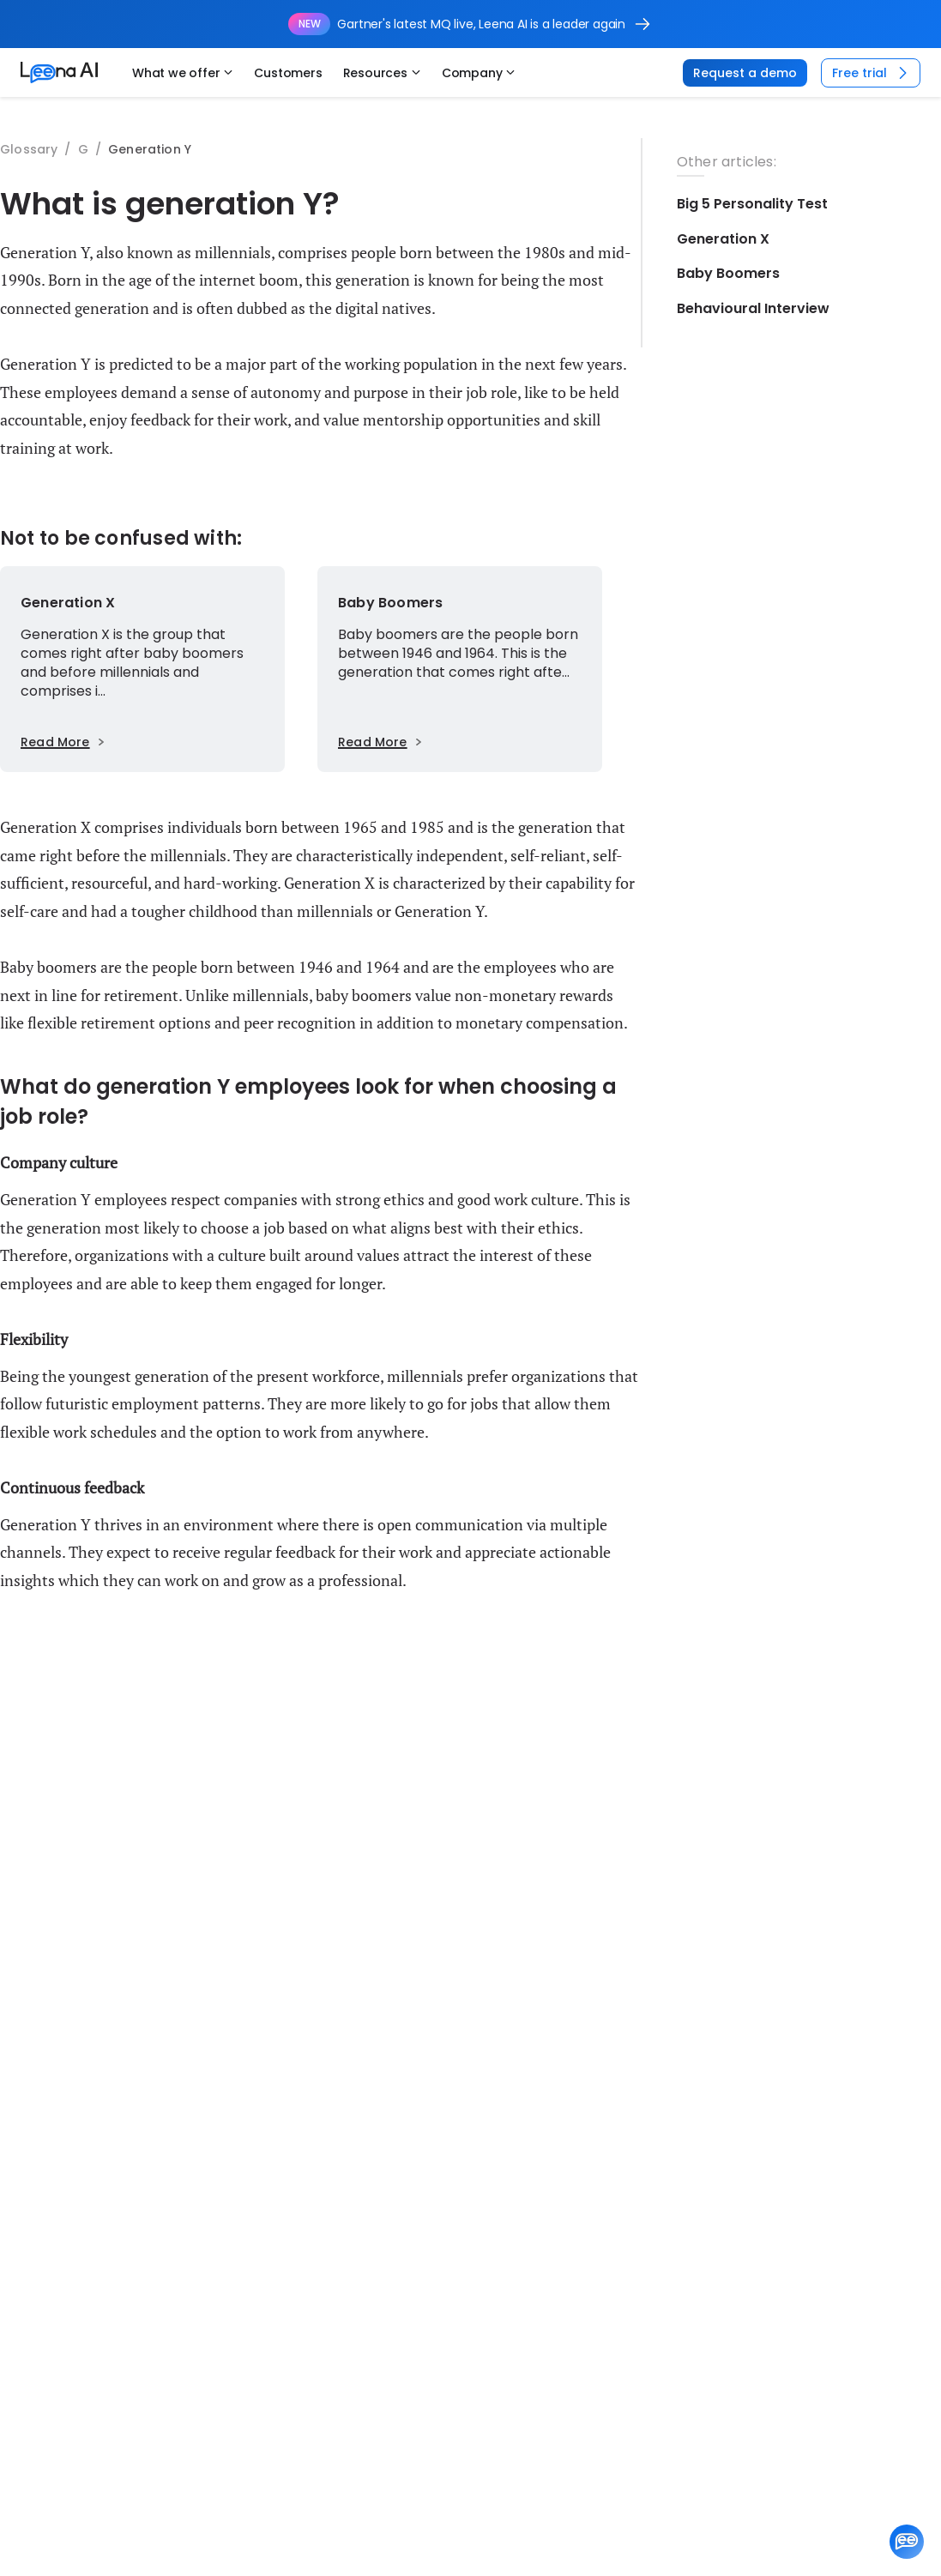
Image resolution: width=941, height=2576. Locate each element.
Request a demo (745, 72)
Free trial (871, 72)
